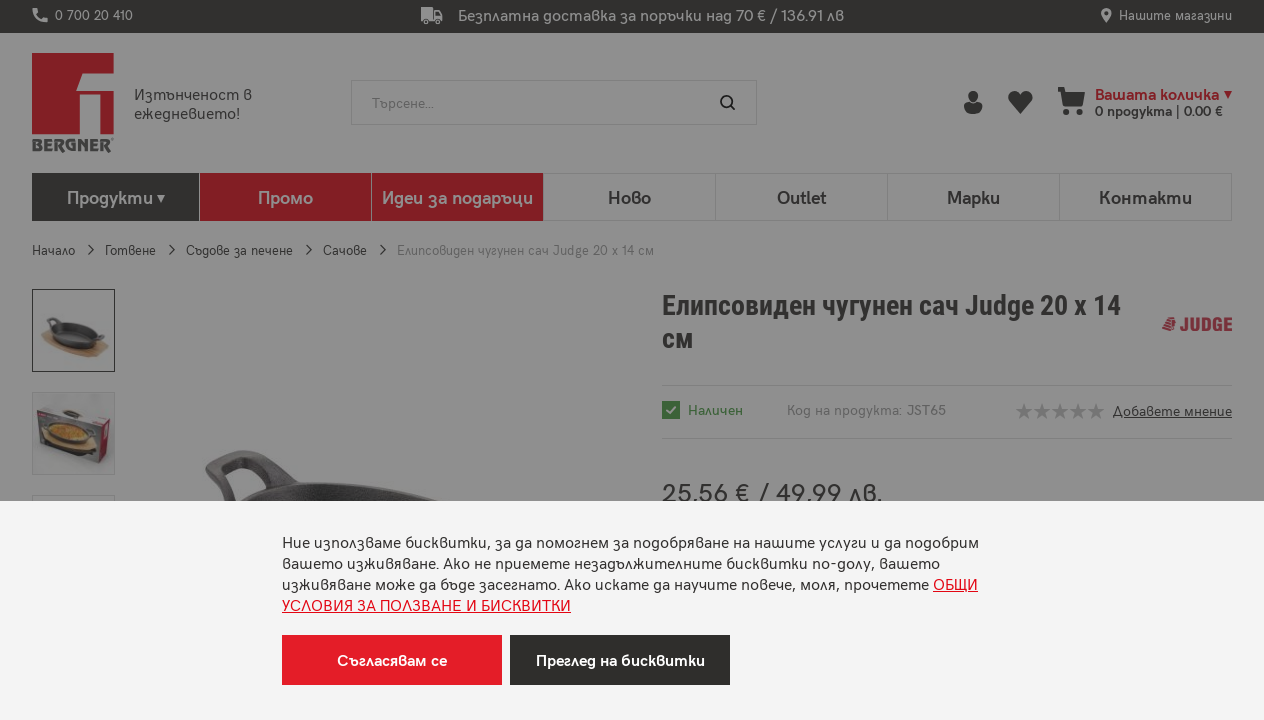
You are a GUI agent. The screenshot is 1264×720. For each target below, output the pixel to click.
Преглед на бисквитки (620, 659)
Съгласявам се (392, 659)
